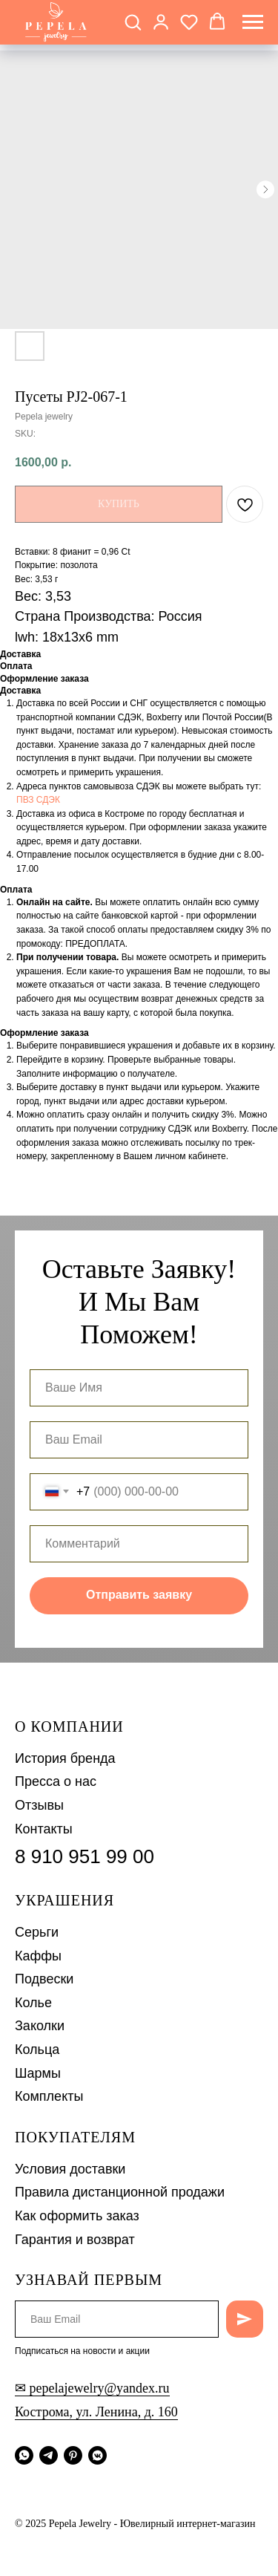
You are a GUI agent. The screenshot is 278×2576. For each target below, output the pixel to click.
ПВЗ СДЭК (38, 800)
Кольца (37, 2049)
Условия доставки (70, 2169)
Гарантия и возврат (75, 2239)
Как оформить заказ (77, 2215)
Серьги (37, 1932)
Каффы (38, 1956)
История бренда (65, 1758)
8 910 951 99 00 (84, 1856)
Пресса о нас (55, 1781)
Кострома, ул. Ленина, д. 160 (96, 2411)
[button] (133, 21)
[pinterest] (73, 2455)
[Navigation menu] (252, 22)
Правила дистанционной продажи (120, 2192)
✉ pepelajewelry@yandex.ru (92, 2388)
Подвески (44, 1979)
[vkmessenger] (97, 2455)
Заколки (39, 2025)
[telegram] (48, 2455)
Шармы (38, 2073)
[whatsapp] (24, 2455)
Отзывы (39, 1805)
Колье (33, 2002)
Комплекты (49, 2096)
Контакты (44, 1829)
